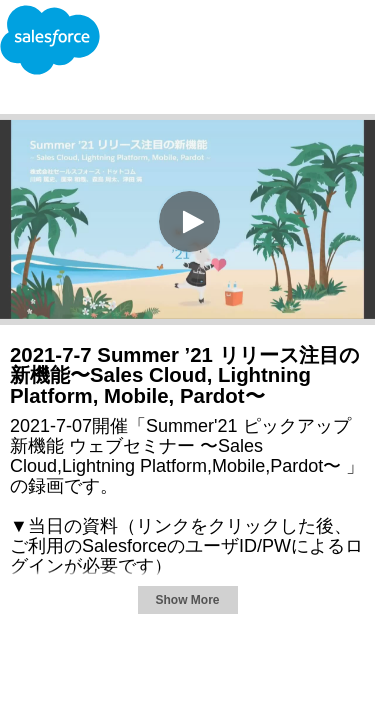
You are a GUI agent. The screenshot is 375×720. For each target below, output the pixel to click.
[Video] (187, 219)
